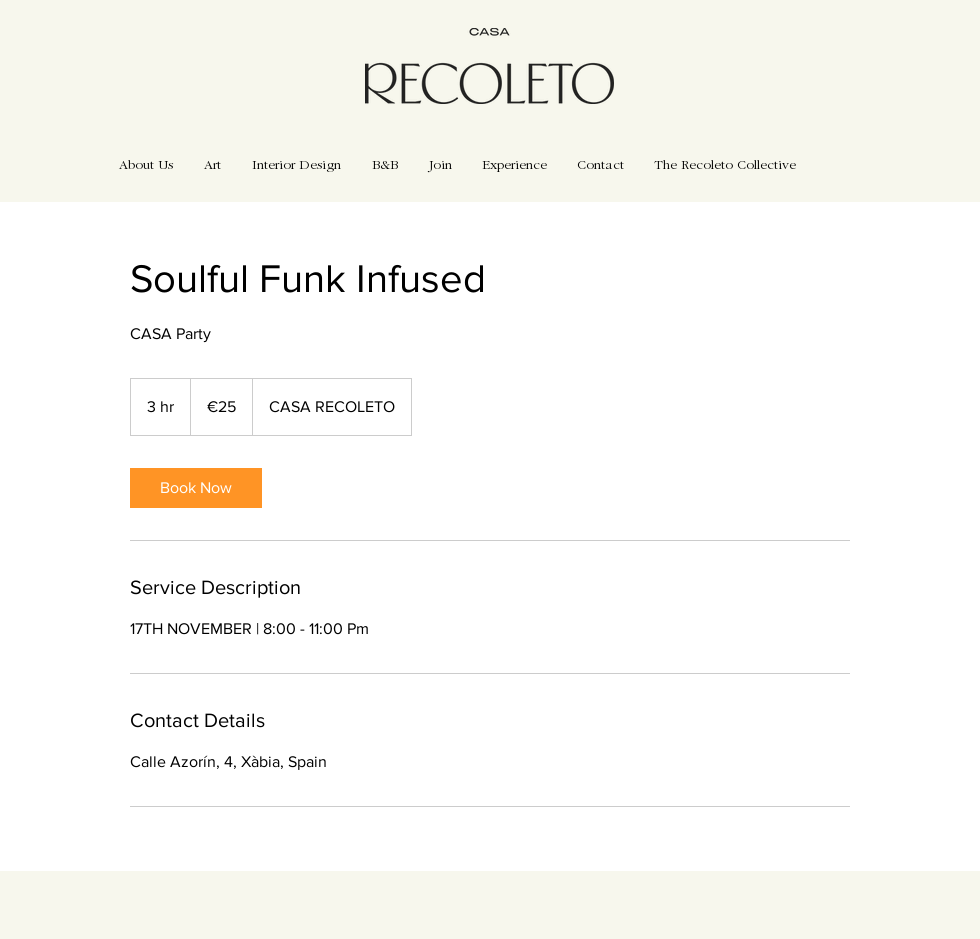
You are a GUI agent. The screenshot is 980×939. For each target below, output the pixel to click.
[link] (196, 488)
